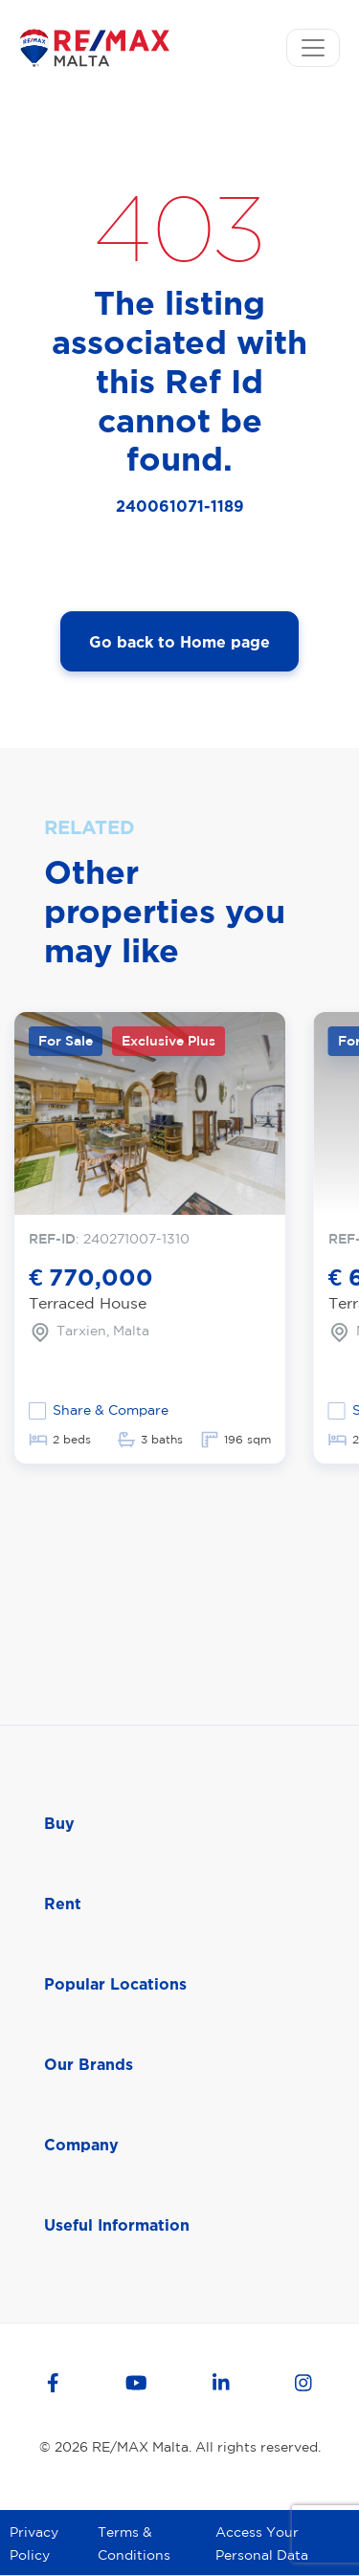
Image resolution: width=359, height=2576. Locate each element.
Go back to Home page (179, 641)
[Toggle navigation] (313, 48)
